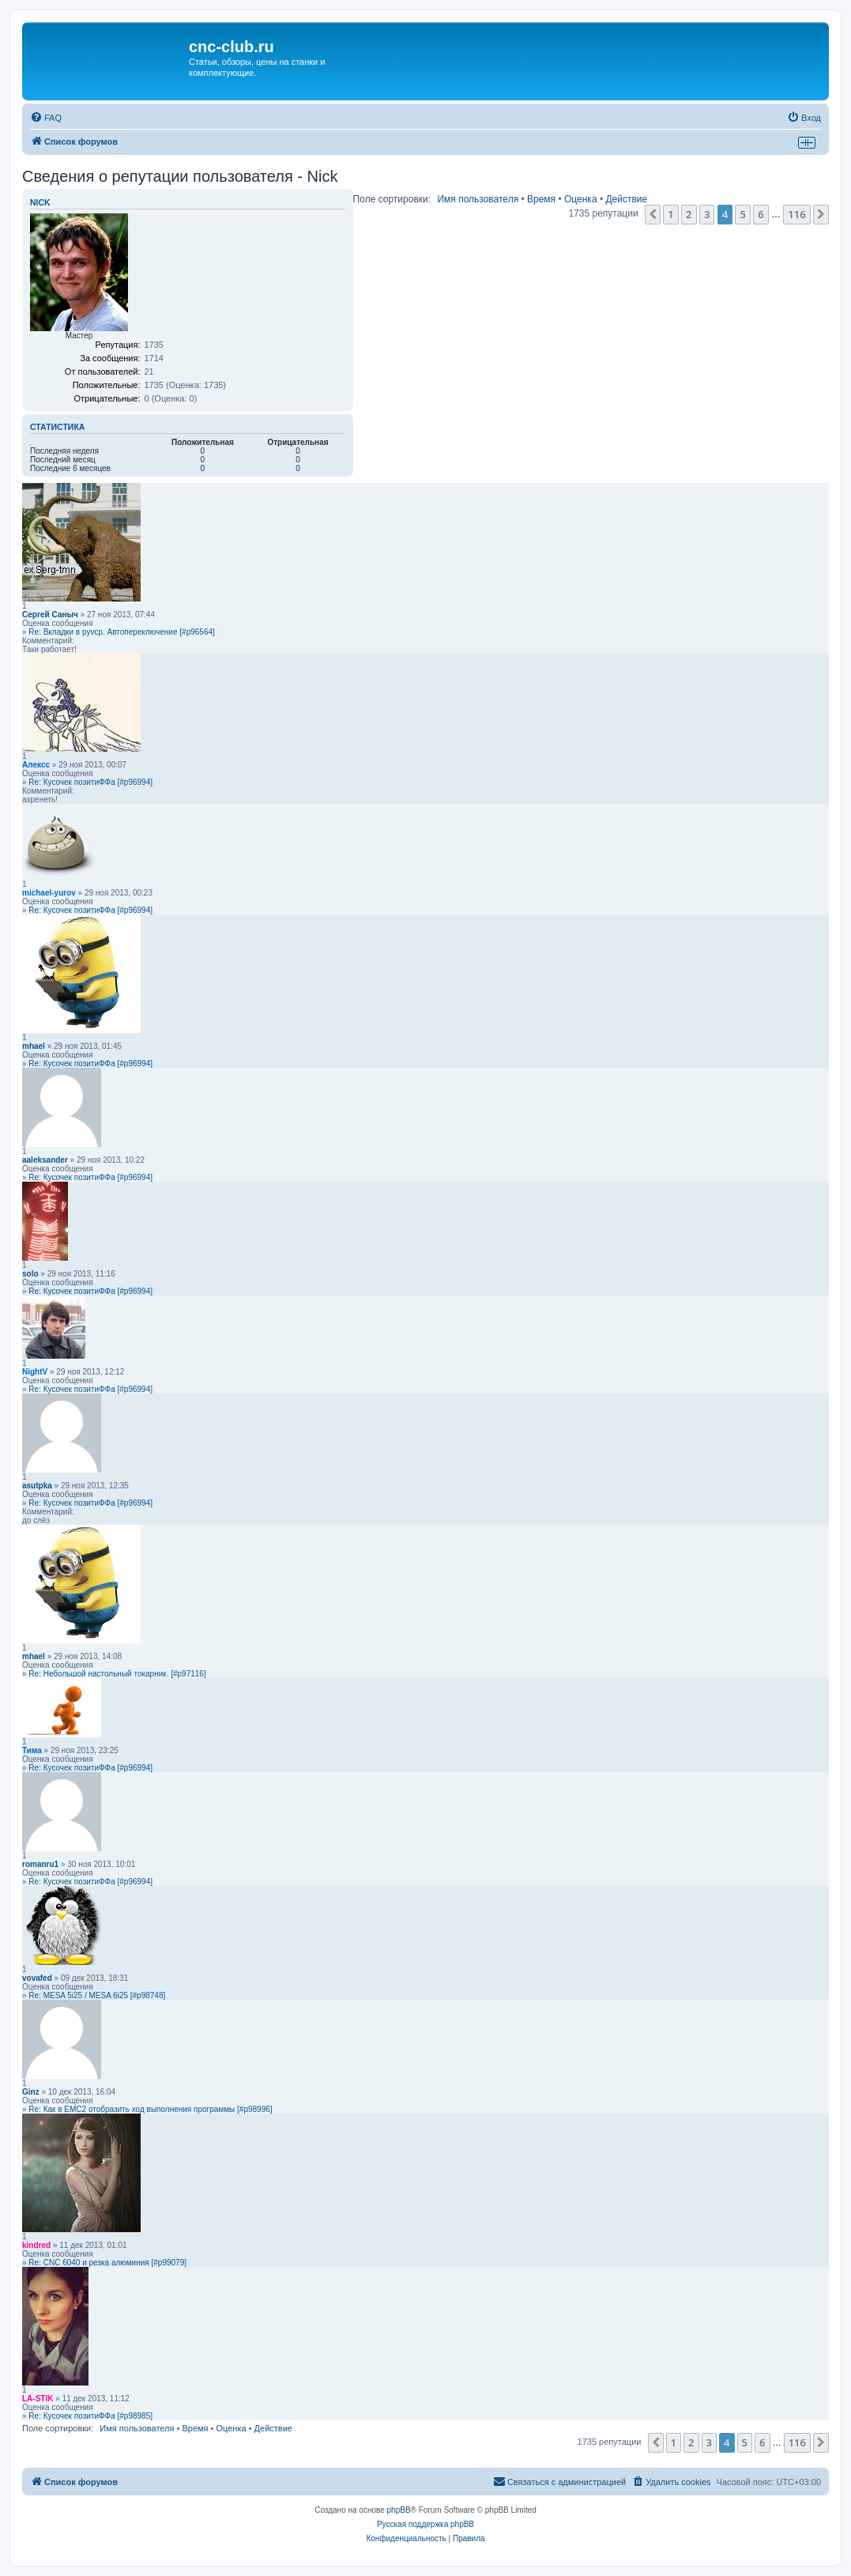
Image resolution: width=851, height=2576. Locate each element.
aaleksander (45, 1160)
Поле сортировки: (392, 199)
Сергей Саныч (50, 614)
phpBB (399, 2510)
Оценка (580, 199)
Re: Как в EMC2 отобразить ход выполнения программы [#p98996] (150, 2109)
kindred (36, 2245)
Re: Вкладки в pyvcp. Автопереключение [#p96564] (121, 632)
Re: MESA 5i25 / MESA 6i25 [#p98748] (96, 1995)
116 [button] (796, 214)
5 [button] (742, 214)
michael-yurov (49, 892)
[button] (653, 214)
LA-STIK (37, 2398)
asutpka (37, 1485)
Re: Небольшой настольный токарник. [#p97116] (116, 1673)
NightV (34, 1371)
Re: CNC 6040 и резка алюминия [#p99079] (107, 2262)
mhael (33, 1046)
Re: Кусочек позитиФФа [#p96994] (90, 782)
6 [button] (760, 214)
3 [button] (707, 214)
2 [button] (688, 214)
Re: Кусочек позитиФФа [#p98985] (90, 2416)
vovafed (37, 1978)
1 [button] (670, 214)
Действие (626, 199)
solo (30, 1273)
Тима (32, 1750)
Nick (40, 202)
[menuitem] (46, 117)
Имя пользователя (477, 199)
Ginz (31, 2092)
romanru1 (40, 1864)
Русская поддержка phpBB (425, 2524)
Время (541, 199)
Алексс (36, 764)
